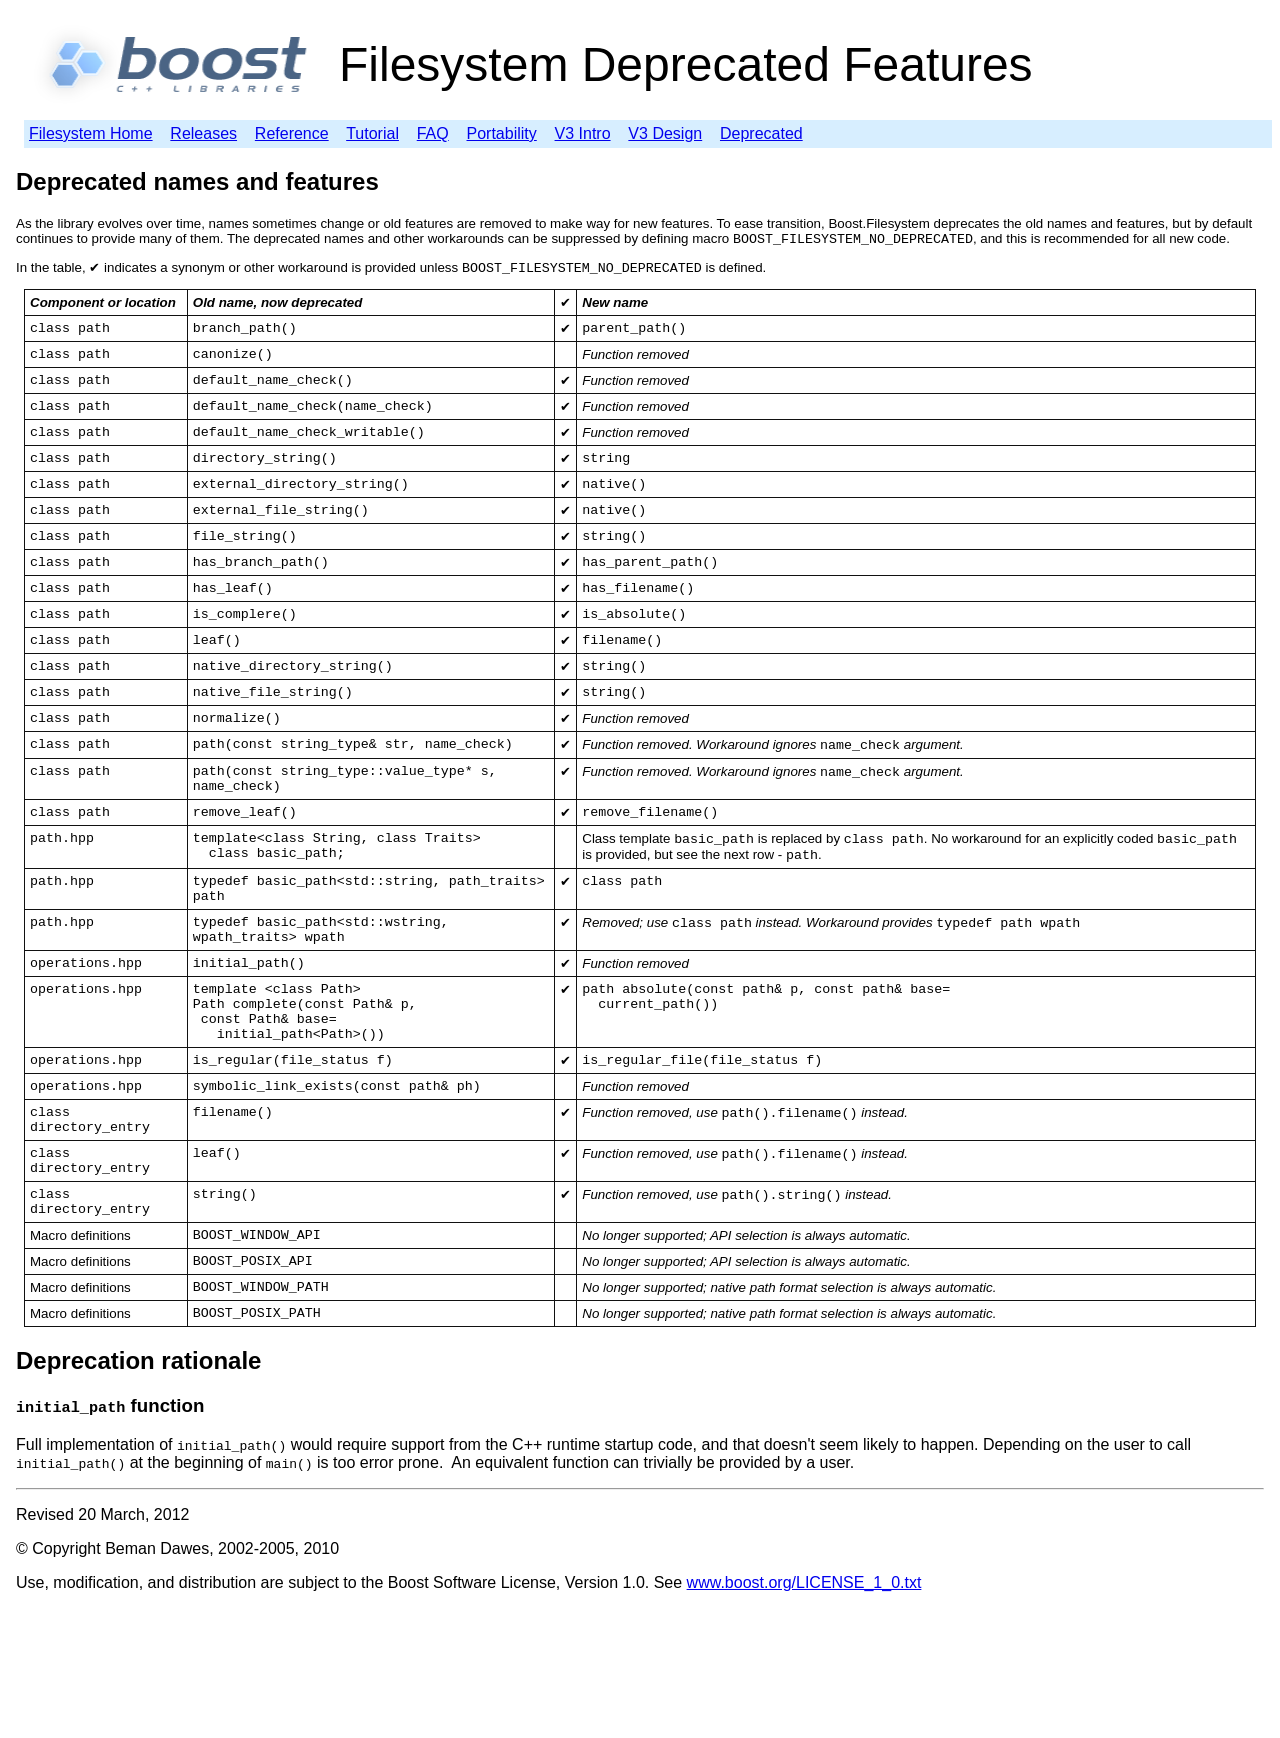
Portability (502, 133)
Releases (203, 133)
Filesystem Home (91, 133)
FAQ (433, 133)
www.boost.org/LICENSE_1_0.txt (804, 1712)
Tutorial (372, 133)
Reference (292, 133)
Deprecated (761, 133)
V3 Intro (583, 133)
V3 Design (665, 133)
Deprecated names (122, 181)
